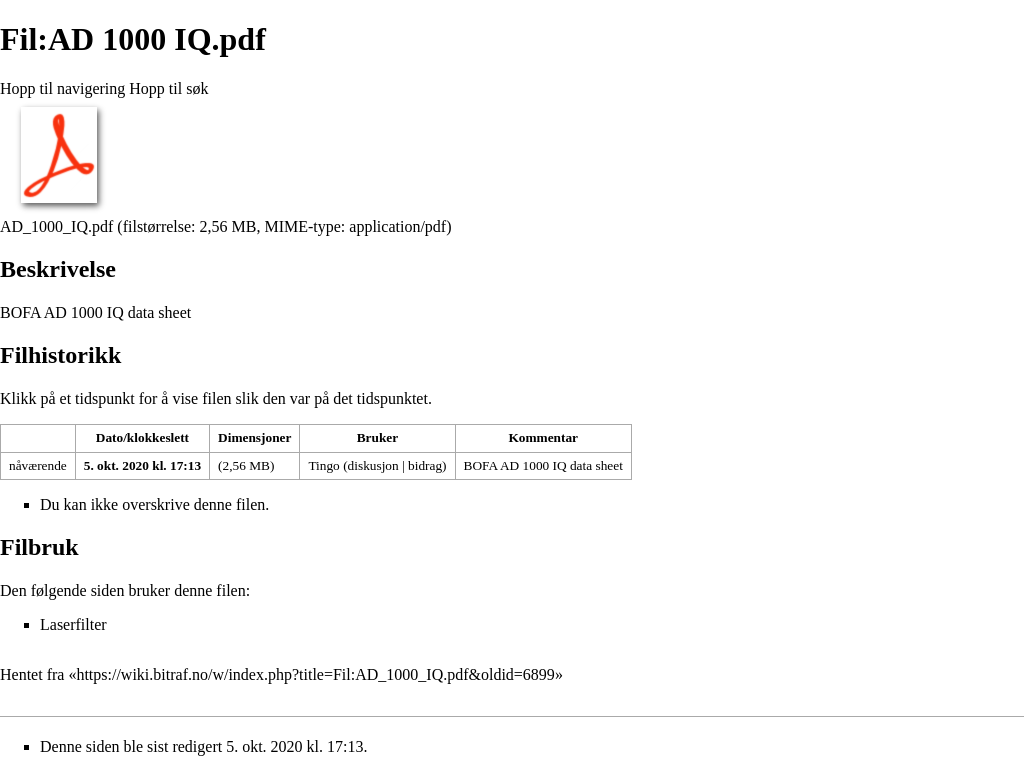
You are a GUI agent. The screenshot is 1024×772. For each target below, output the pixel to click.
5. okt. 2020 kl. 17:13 (142, 465)
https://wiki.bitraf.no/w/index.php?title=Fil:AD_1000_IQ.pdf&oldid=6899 (315, 674)
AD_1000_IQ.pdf (56, 226)
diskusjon (373, 465)
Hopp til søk (168, 88)
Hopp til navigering (62, 88)
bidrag (425, 465)
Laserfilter (73, 624)
